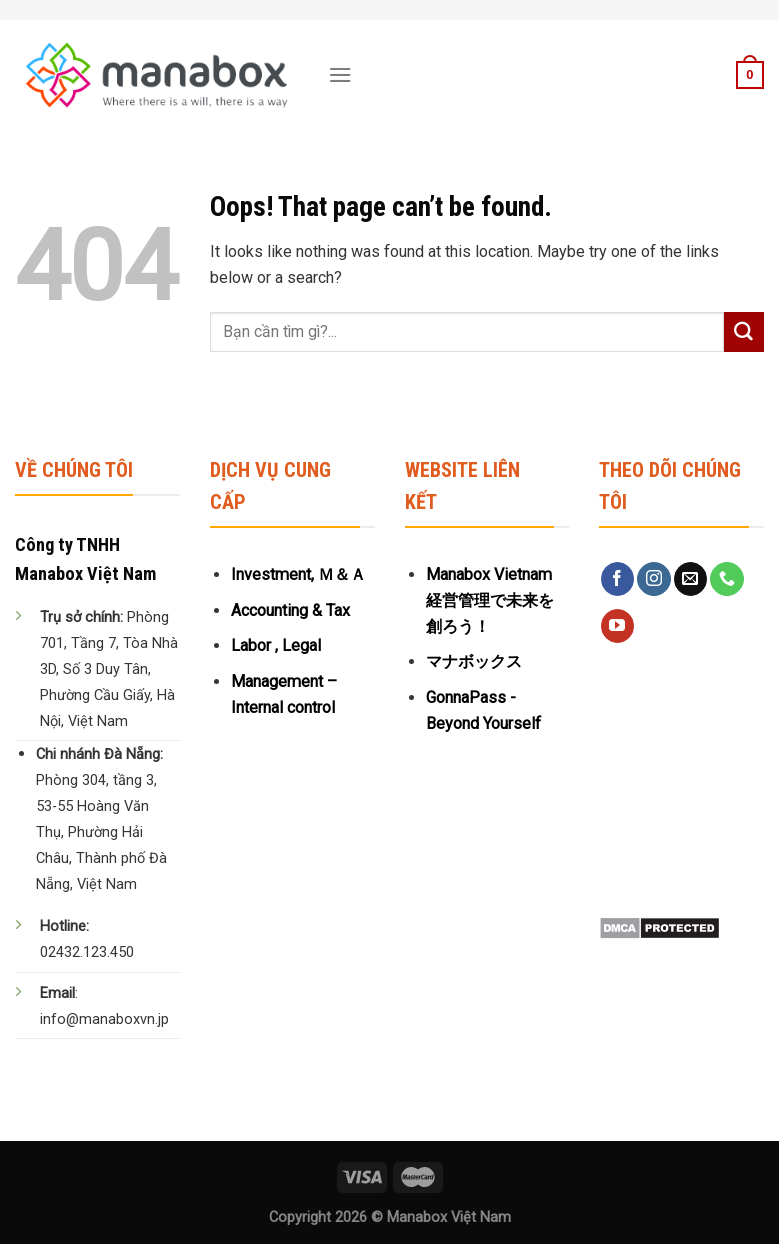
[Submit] (744, 332)
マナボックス (474, 661)
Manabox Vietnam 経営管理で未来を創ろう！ (490, 600)
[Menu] (340, 74)
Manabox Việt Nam (449, 1217)
